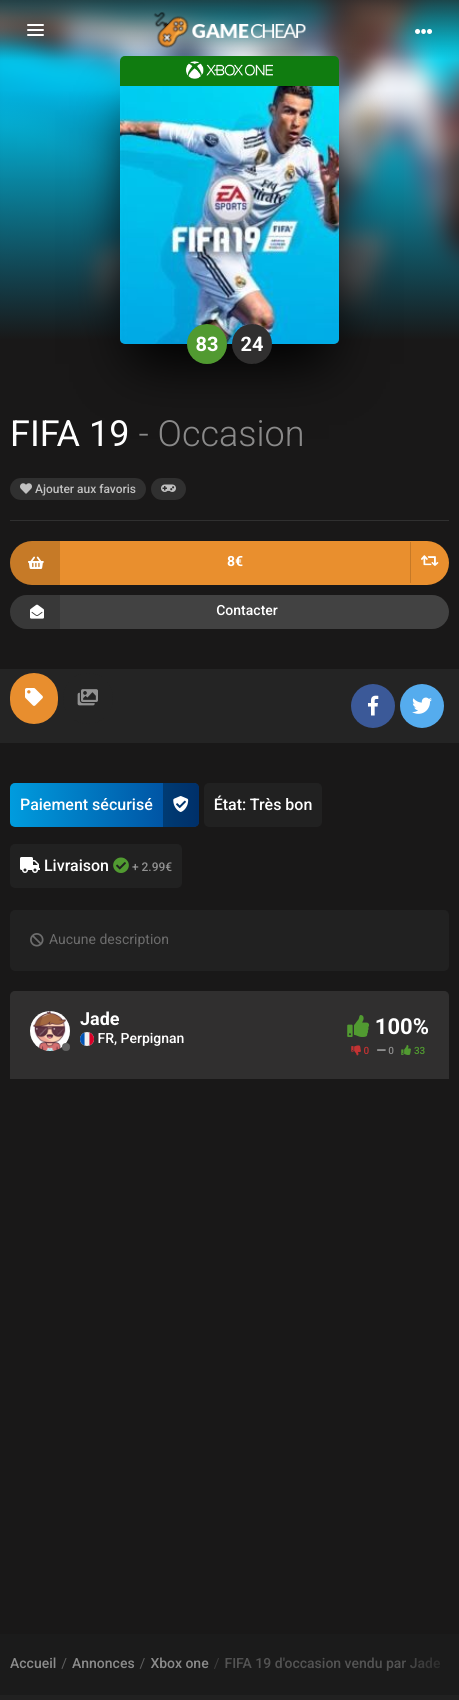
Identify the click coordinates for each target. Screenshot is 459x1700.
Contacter (229, 612)
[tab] (34, 698)
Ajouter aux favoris (78, 489)
